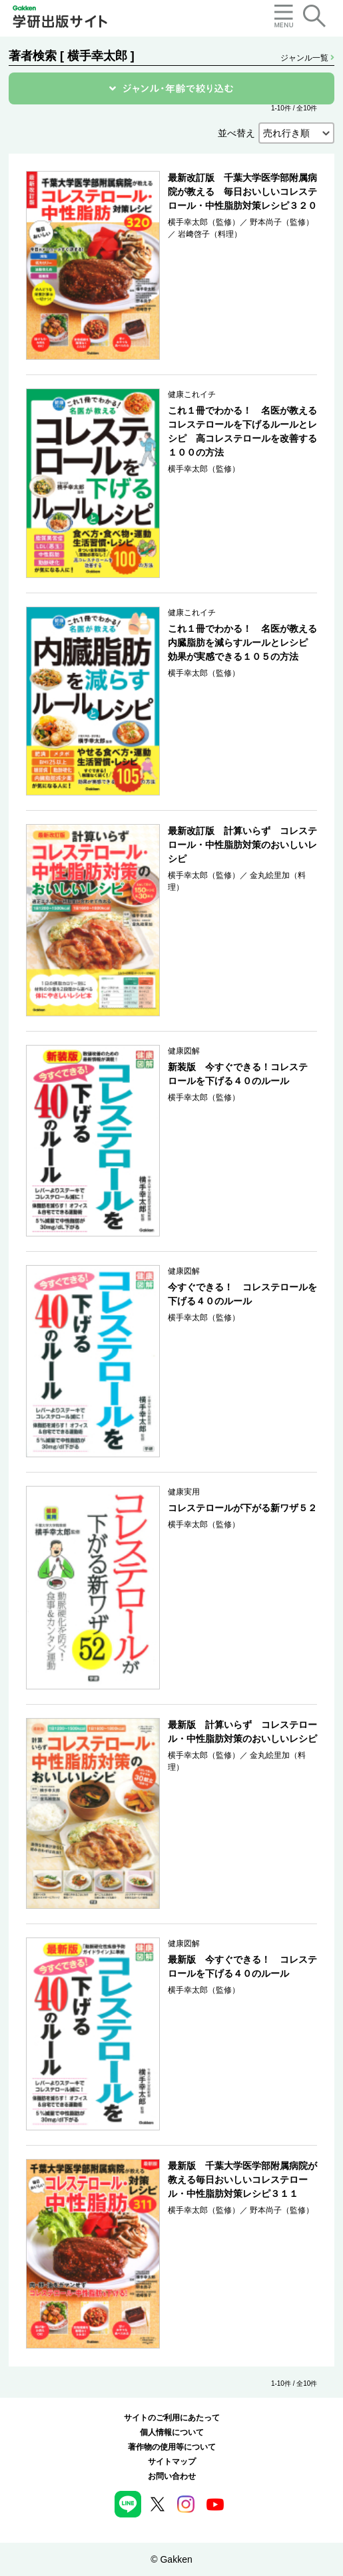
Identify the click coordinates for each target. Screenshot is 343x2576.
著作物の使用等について (172, 2447)
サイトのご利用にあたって (172, 2417)
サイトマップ (172, 2461)
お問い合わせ (172, 2476)
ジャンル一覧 (307, 58)
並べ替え (236, 133)
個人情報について (172, 2432)
